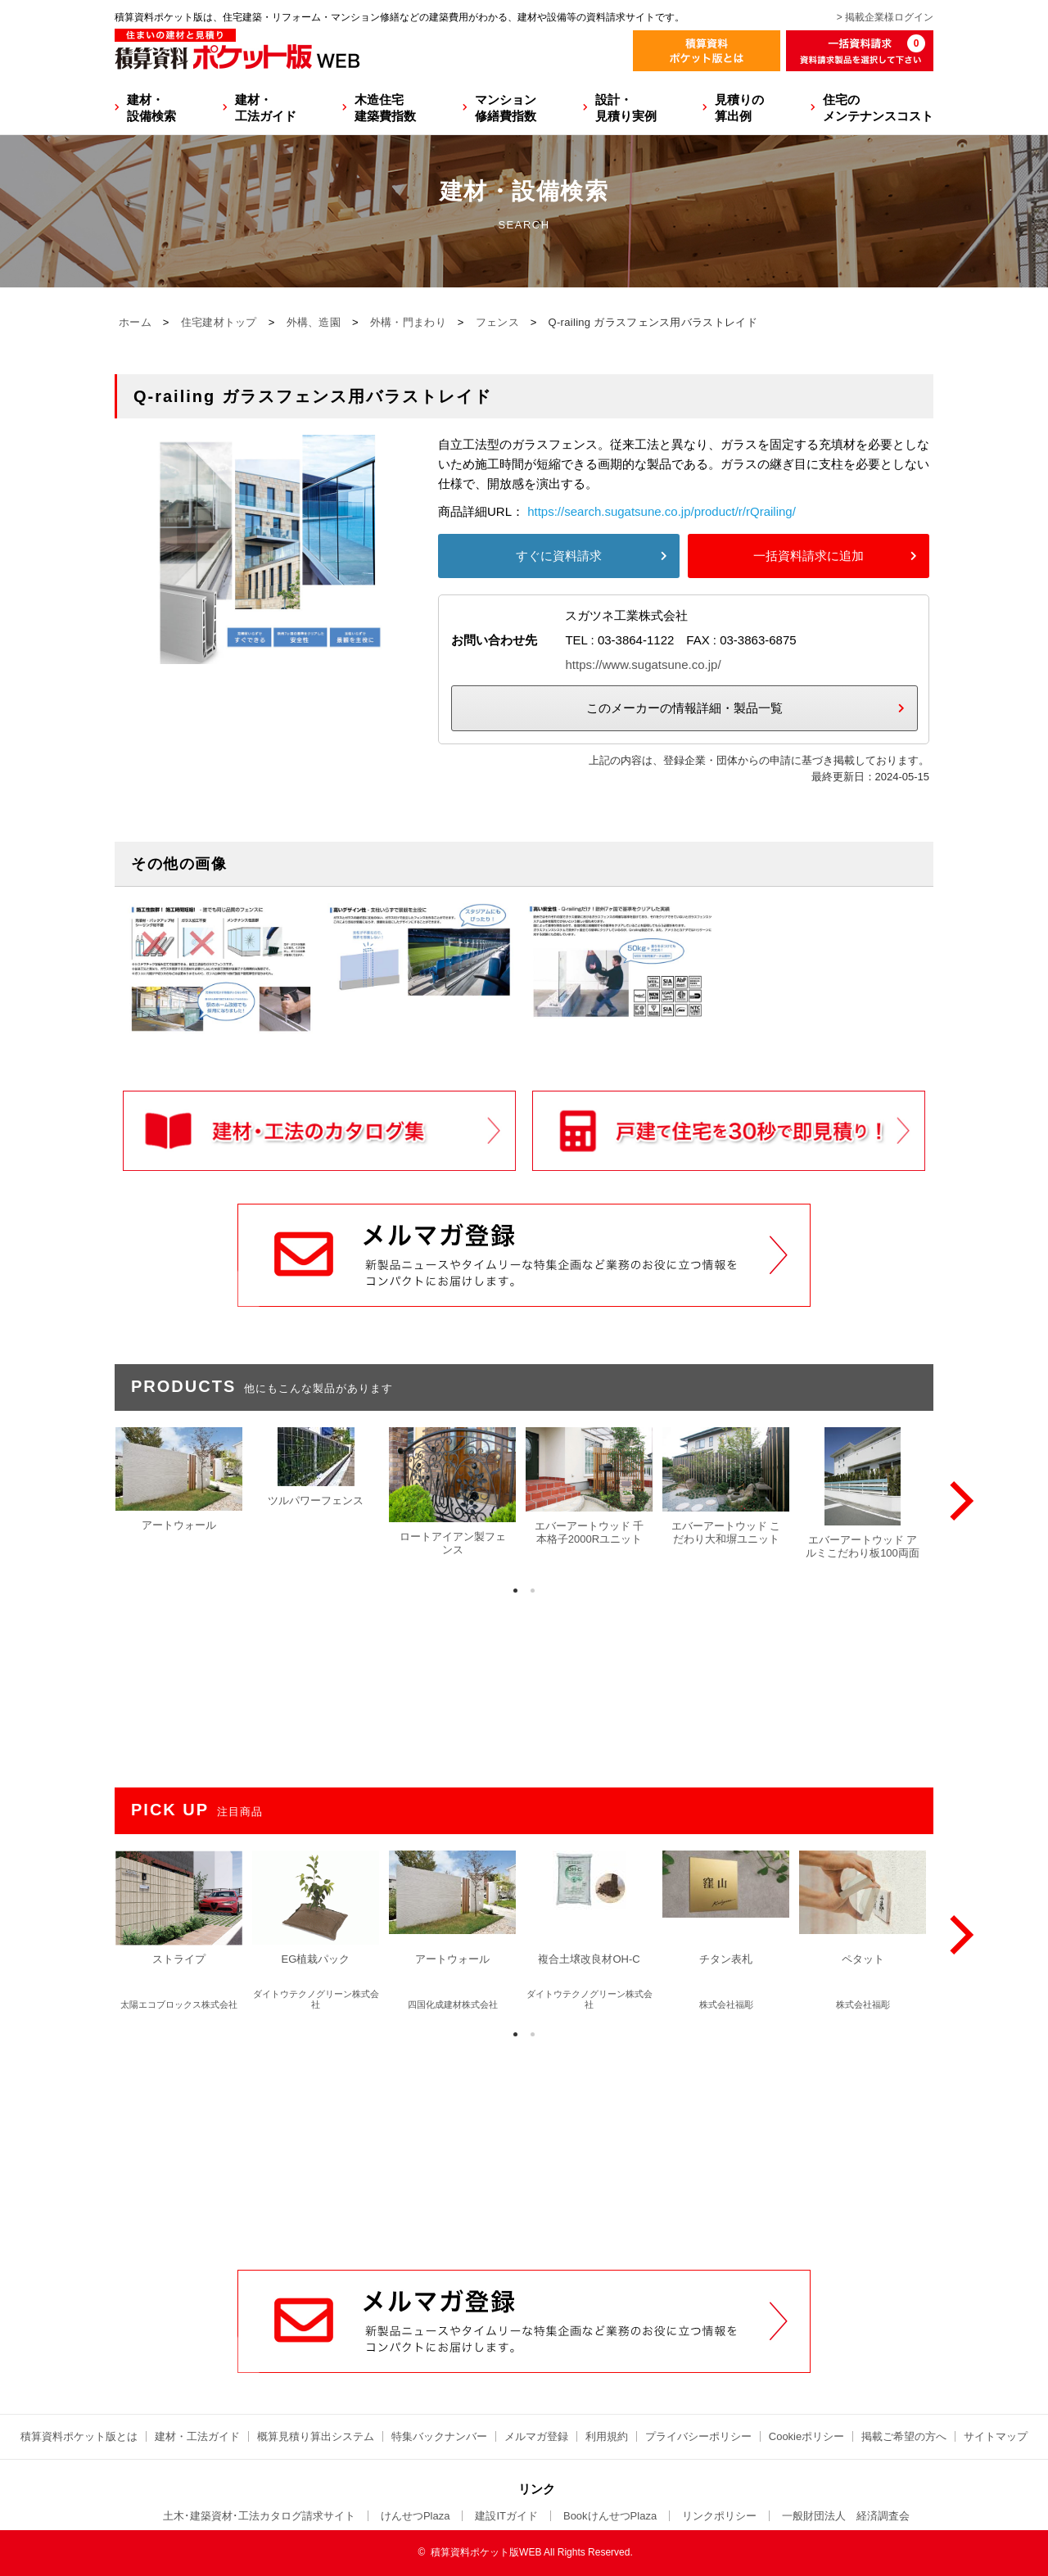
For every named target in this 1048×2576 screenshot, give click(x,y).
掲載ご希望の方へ (903, 2436)
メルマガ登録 (536, 2436)
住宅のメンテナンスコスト (878, 108)
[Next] (958, 1501)
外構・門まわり (408, 322)
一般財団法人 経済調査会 (846, 2516)
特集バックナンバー (439, 2436)
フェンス (497, 322)
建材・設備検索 (151, 108)
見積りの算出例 (739, 108)
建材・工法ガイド (265, 108)
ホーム (135, 322)
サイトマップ (996, 2436)
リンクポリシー (719, 2516)
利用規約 (606, 2436)
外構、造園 (314, 322)
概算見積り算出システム (315, 2436)
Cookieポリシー (806, 2436)
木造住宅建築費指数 (385, 108)
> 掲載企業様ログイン (885, 17)
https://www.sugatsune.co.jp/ (642, 664)
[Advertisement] (524, 2145)
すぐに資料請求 (559, 556)
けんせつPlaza (415, 2516)
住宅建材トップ (219, 322)
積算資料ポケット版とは (79, 2436)
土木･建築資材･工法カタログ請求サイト (259, 2516)
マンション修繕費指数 (505, 108)
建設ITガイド (506, 2516)
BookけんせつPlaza (610, 2516)
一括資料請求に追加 (808, 556)
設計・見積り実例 (626, 108)
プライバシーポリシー (698, 2436)
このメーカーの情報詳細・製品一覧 (684, 708)
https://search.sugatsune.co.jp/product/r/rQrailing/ (661, 511)
